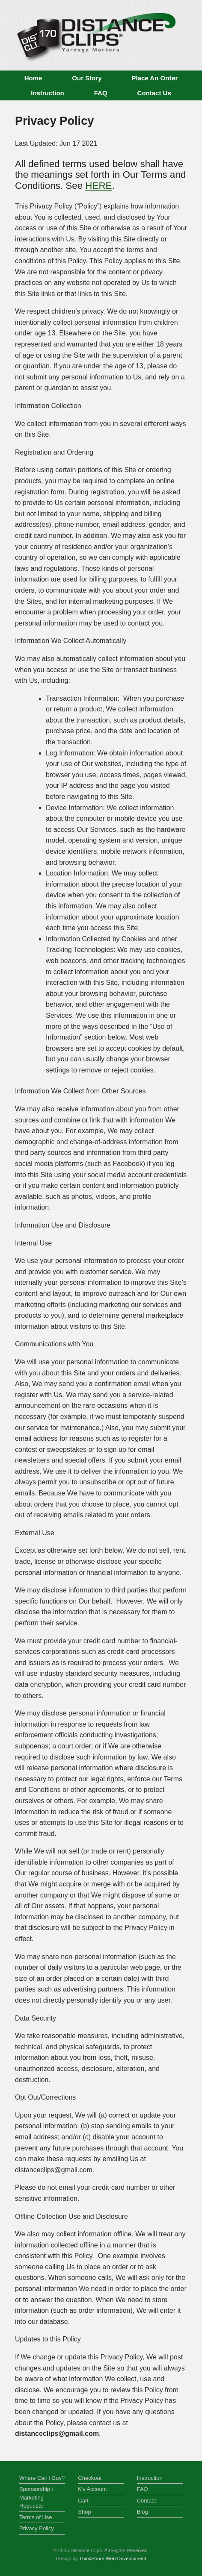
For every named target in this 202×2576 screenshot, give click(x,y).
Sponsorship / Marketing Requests (36, 2497)
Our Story (86, 78)
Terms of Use (35, 2517)
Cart (83, 2500)
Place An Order (155, 78)
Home (33, 78)
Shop (84, 2511)
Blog (142, 2511)
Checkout (89, 2478)
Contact (146, 2500)
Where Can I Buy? (42, 2478)
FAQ (100, 93)
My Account (92, 2489)
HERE (98, 185)
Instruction (47, 93)
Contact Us (154, 93)
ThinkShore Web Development (112, 2558)
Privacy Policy (36, 2528)
